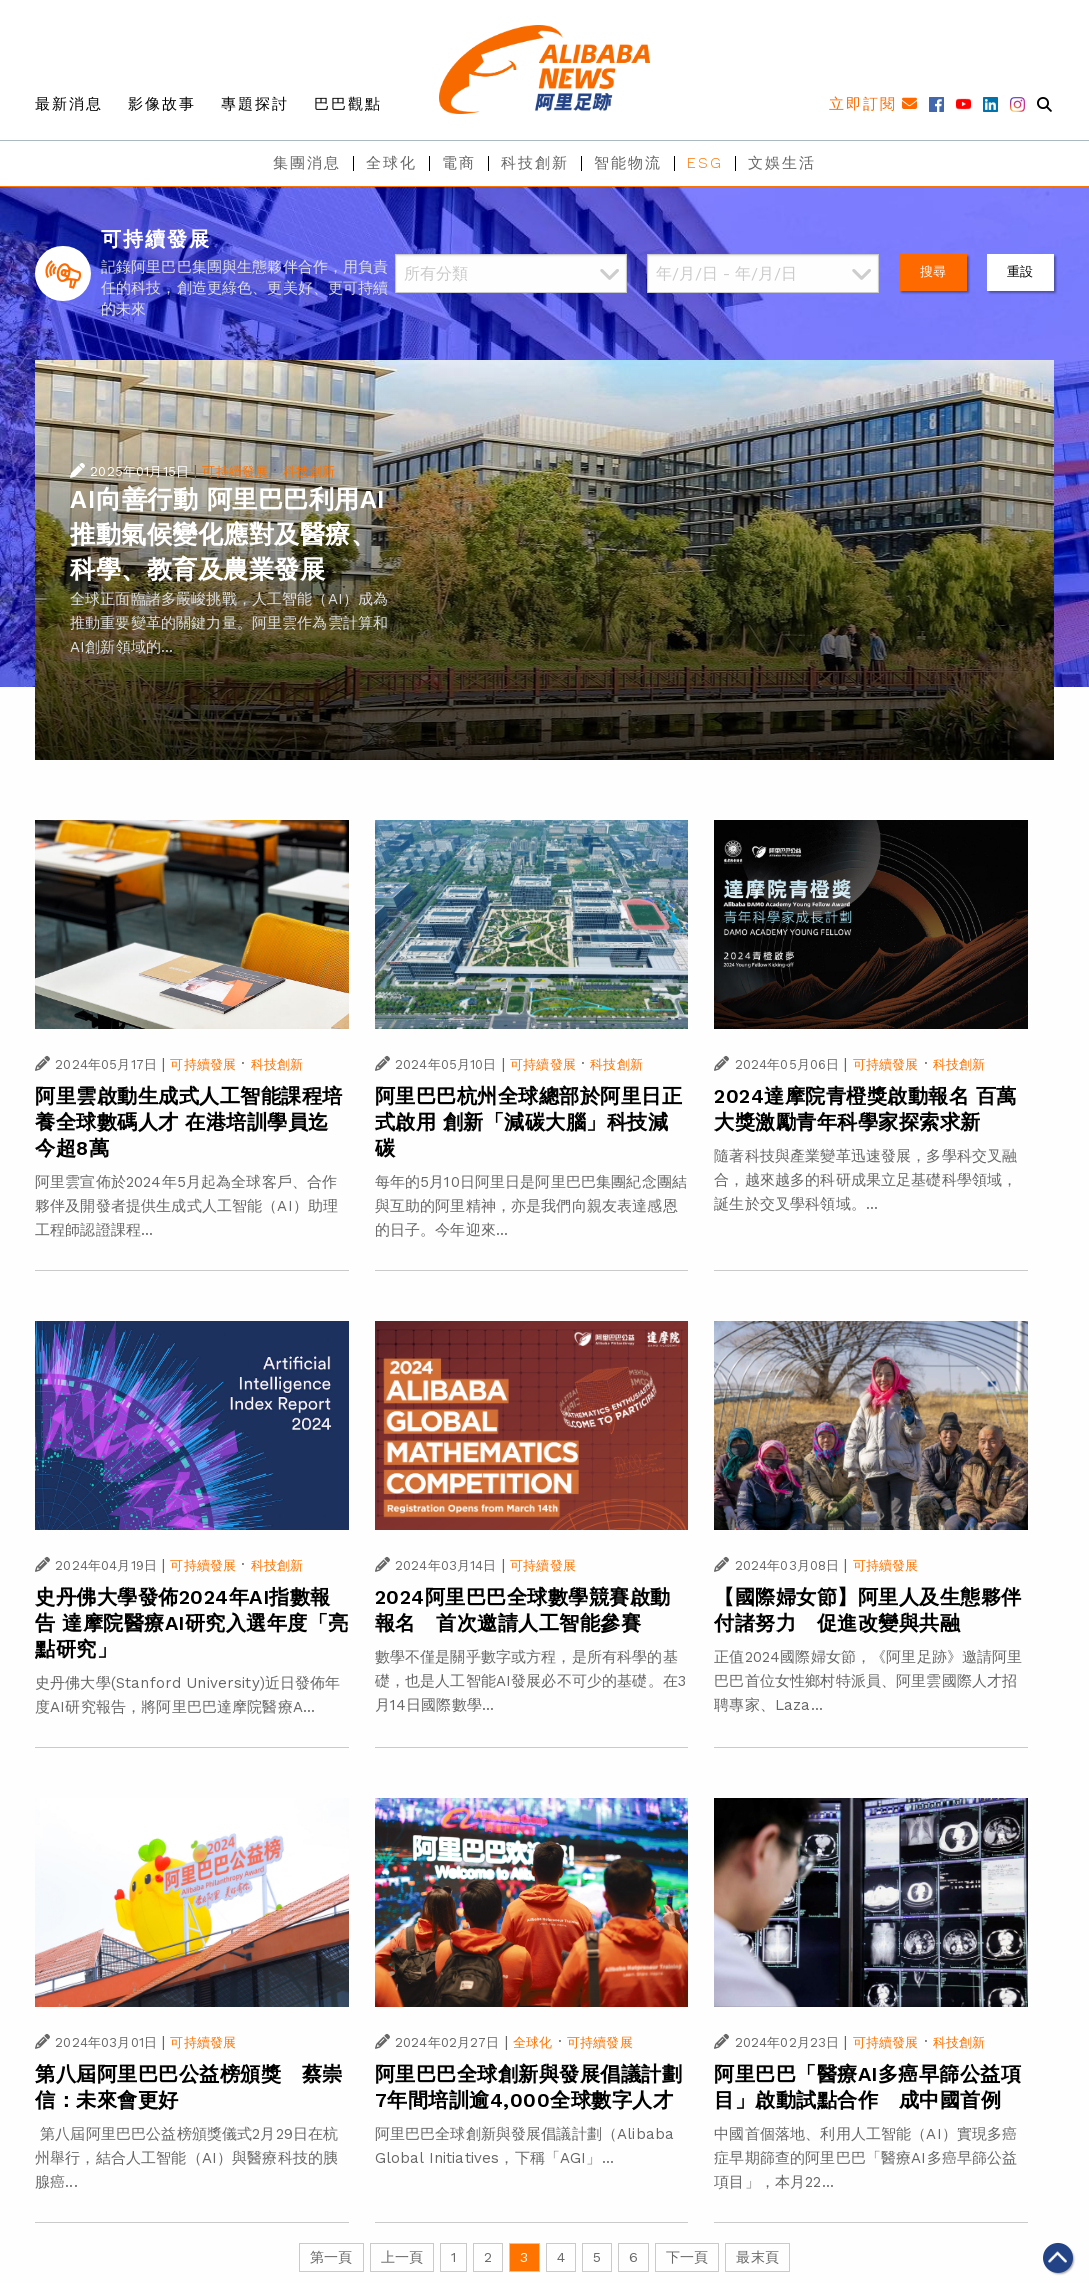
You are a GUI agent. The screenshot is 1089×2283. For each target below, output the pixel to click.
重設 (1020, 271)
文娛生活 (782, 163)
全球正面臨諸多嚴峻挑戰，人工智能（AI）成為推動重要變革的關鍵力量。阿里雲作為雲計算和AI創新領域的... (229, 623)
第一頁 (331, 2257)
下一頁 (687, 2257)
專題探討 (255, 104)
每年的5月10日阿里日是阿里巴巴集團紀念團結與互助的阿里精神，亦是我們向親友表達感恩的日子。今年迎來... (531, 1206)
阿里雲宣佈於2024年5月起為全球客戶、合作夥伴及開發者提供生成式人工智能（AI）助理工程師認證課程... (186, 1206)
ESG (705, 163)
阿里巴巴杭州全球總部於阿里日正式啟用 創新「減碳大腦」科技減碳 (529, 1122)
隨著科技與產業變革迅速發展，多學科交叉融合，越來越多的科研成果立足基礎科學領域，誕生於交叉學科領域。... (865, 1180)
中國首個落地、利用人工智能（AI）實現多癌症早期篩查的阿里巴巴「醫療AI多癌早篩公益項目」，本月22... (865, 2158)
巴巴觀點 (348, 104)
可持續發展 (235, 471)
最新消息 (69, 104)
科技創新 (535, 163)
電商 (459, 163)
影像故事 (162, 104)
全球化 (391, 163)
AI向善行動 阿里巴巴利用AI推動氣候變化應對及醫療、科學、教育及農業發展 (228, 534)
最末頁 (757, 2257)
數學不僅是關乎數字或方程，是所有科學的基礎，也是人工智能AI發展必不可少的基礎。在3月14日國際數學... (530, 1681)
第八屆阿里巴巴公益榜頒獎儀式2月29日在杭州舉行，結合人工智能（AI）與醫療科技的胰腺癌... (186, 2158)
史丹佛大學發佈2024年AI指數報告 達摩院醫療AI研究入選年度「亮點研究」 (192, 1623)
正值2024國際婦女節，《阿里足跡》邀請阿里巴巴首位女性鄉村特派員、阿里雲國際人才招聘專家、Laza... (868, 1681)
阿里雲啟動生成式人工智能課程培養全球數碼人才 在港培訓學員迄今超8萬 (189, 1122)
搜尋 (933, 271)
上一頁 (402, 2257)
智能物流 (628, 163)
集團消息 (307, 163)
